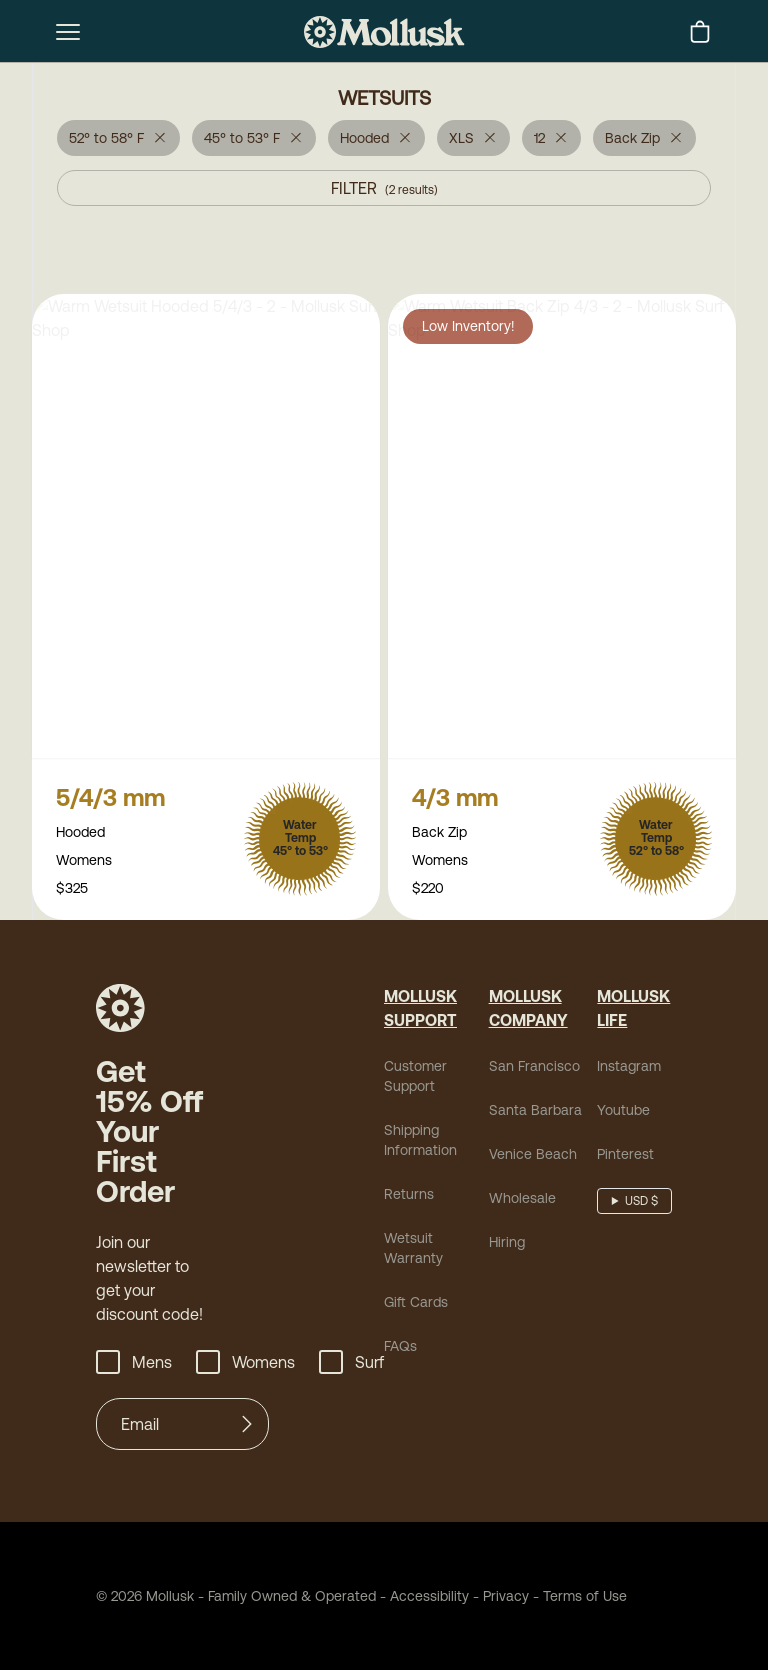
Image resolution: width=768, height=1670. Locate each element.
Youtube (623, 1112)
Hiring (507, 1244)
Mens (134, 1364)
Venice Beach (533, 1156)
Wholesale (522, 1200)
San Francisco (534, 1068)
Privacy (506, 1598)
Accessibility (422, 1598)
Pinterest (625, 1156)
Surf (351, 1364)
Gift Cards (416, 1304)
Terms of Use (585, 1598)
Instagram (629, 1068)
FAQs (400, 1348)
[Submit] (247, 1426)
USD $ (641, 1203)
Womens (245, 1364)
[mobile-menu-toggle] (68, 32)
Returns (409, 1196)
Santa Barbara (535, 1112)
